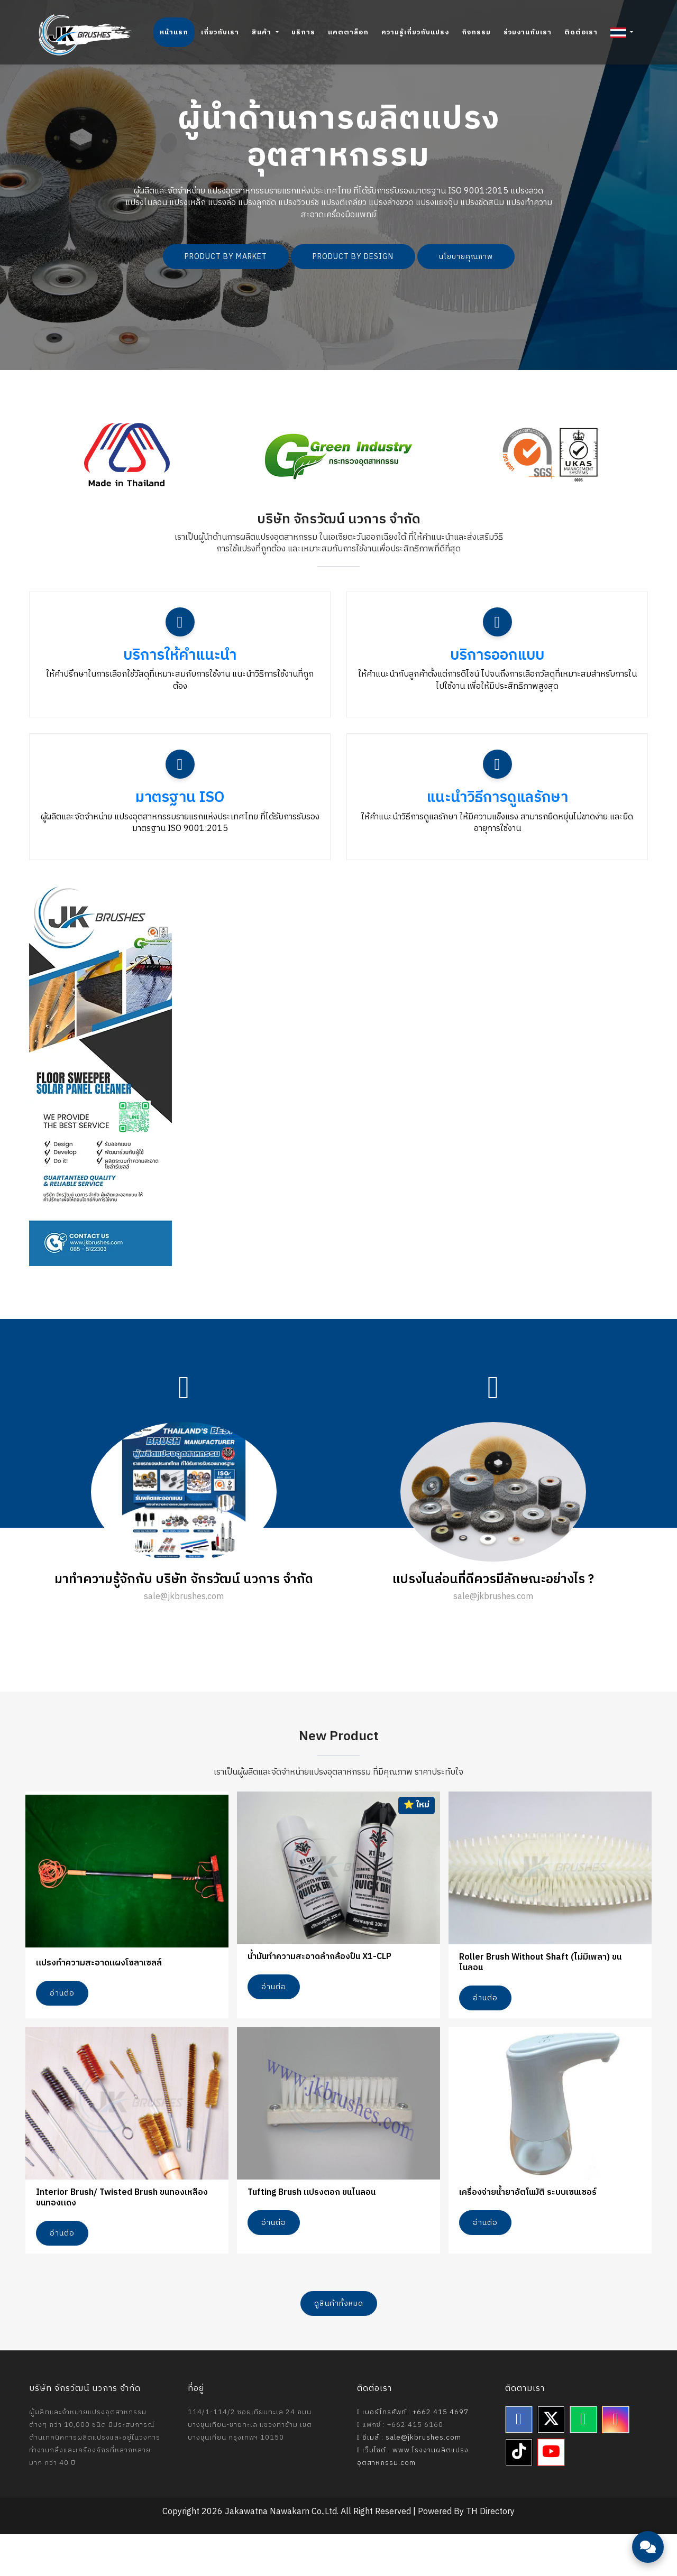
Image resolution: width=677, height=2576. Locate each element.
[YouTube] (551, 2494)
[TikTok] (519, 2494)
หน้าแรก (174, 32)
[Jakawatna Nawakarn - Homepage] (85, 35)
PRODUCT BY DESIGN (353, 257)
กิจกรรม (476, 32)
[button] (621, 32)
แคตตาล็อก (348, 32)
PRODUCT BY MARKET (226, 257)
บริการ (303, 32)
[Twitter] (551, 2462)
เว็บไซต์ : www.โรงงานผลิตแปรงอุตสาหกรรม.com (413, 2499)
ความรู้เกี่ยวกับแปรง (415, 32)
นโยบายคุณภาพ (466, 257)
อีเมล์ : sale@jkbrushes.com (409, 2480)
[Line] (583, 2462)
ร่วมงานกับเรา (528, 32)
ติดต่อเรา (581, 32)
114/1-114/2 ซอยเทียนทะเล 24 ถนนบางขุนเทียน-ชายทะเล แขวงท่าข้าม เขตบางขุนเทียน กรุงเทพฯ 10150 (250, 2467)
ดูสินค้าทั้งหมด (338, 2346)
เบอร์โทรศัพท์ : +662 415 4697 (413, 2454)
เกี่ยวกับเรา (220, 32)
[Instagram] (615, 2462)
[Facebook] (519, 2462)
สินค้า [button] (262, 32)
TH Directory (490, 2554)
